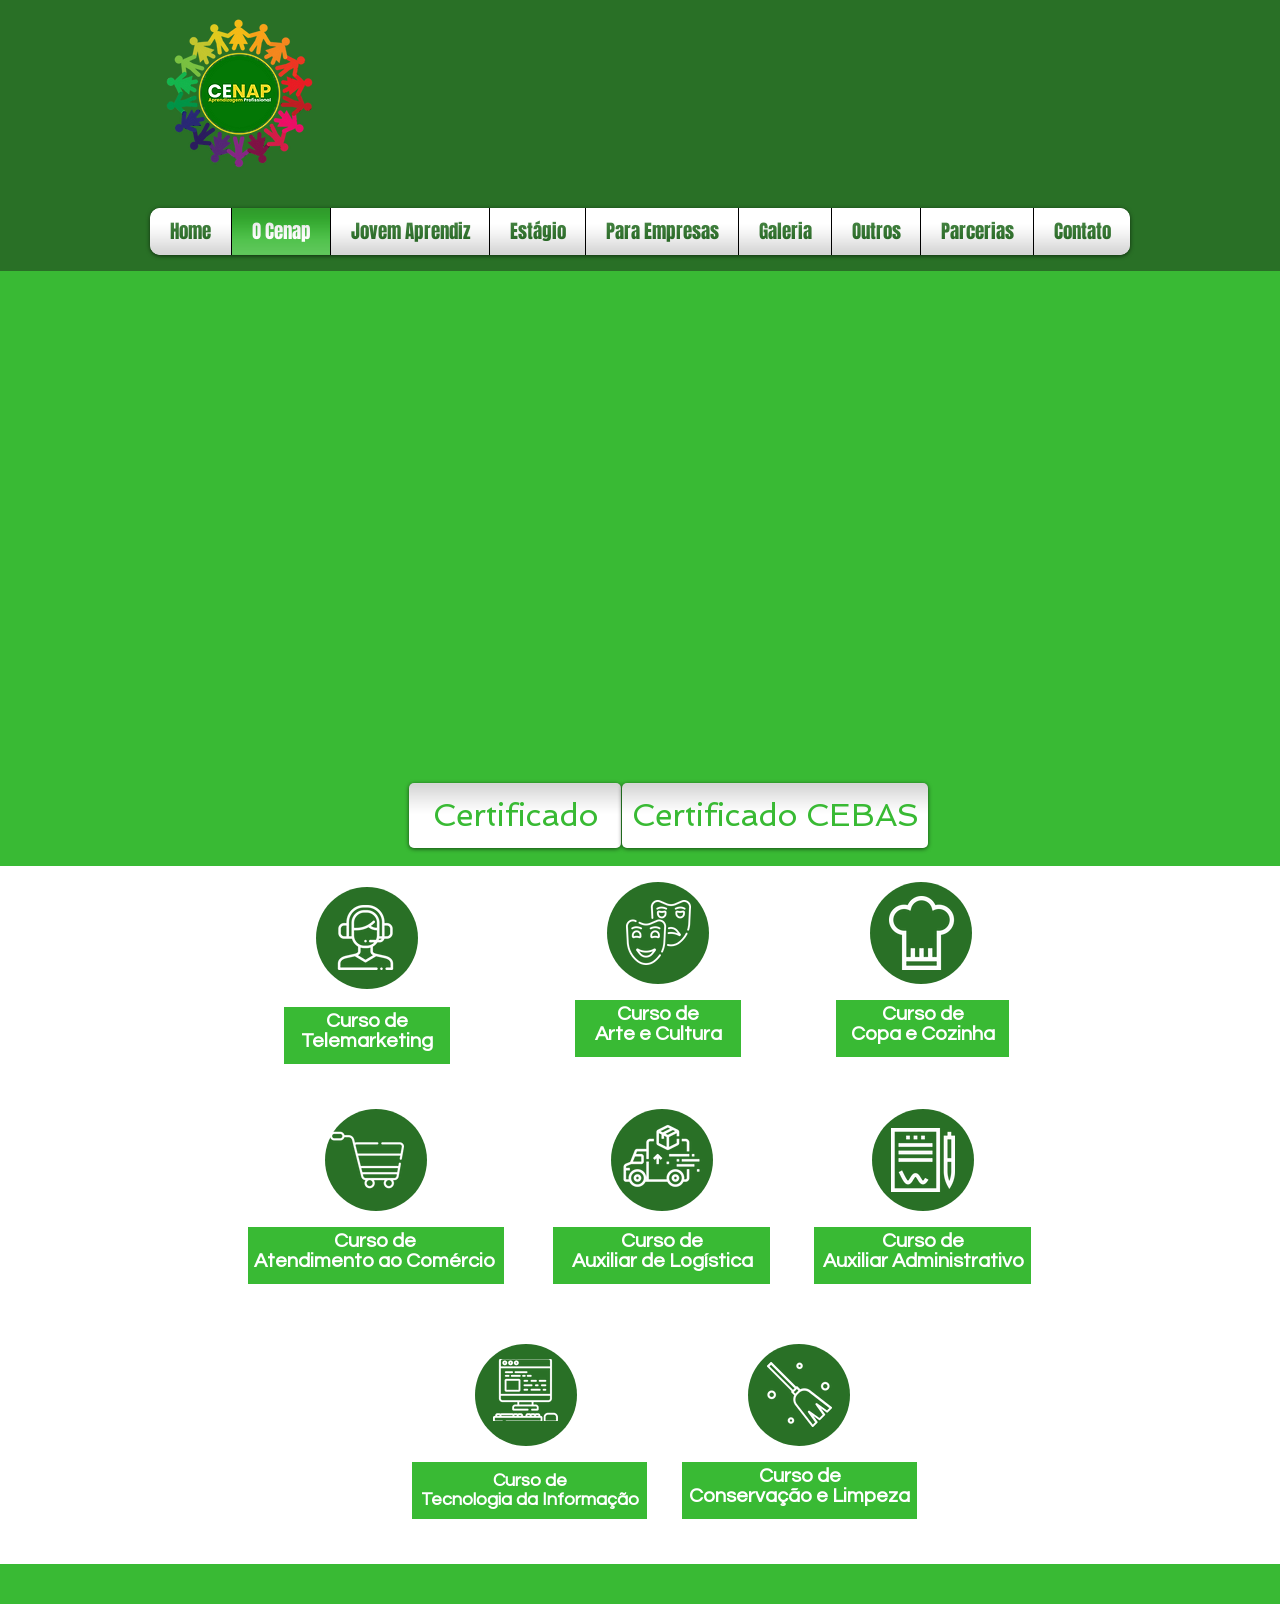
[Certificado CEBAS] (775, 815)
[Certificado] (515, 815)
